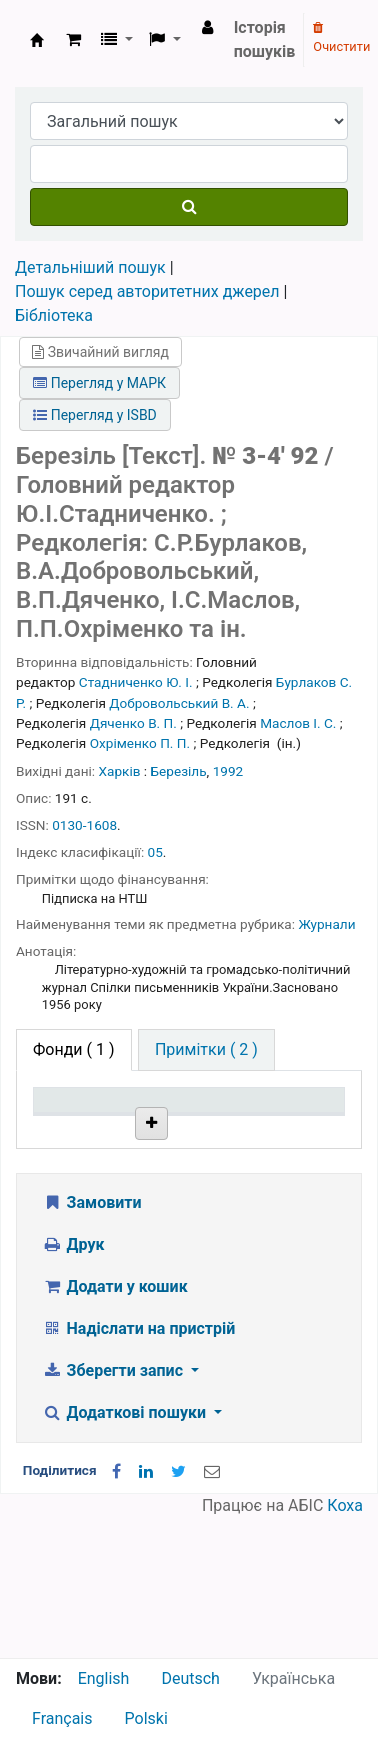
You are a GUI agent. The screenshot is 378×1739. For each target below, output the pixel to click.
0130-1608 (84, 825)
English (104, 1678)
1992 (228, 771)
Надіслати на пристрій (138, 1468)
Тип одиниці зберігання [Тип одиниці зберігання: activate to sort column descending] (82, 1129)
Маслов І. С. (298, 723)
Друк (73, 1384)
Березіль (179, 771)
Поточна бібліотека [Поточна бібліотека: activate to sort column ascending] (185, 1138)
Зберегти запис (114, 1510)
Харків (120, 771)
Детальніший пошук (90, 267)
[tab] (206, 1050)
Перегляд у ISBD (95, 415)
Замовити (92, 1342)
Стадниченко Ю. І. (136, 682)
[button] (73, 40)
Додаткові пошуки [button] (126, 1552)
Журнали (326, 924)
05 (155, 852)
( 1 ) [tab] (74, 1049)
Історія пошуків (265, 39)
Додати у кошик (115, 1426)
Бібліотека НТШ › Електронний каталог (37, 40)
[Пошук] (189, 207)
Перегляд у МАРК (99, 383)
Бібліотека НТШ (185, 1214)
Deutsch (190, 1678)
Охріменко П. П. (140, 743)
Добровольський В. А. (179, 703)
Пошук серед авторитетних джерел (147, 291)
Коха (345, 1645)
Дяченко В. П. (133, 723)
